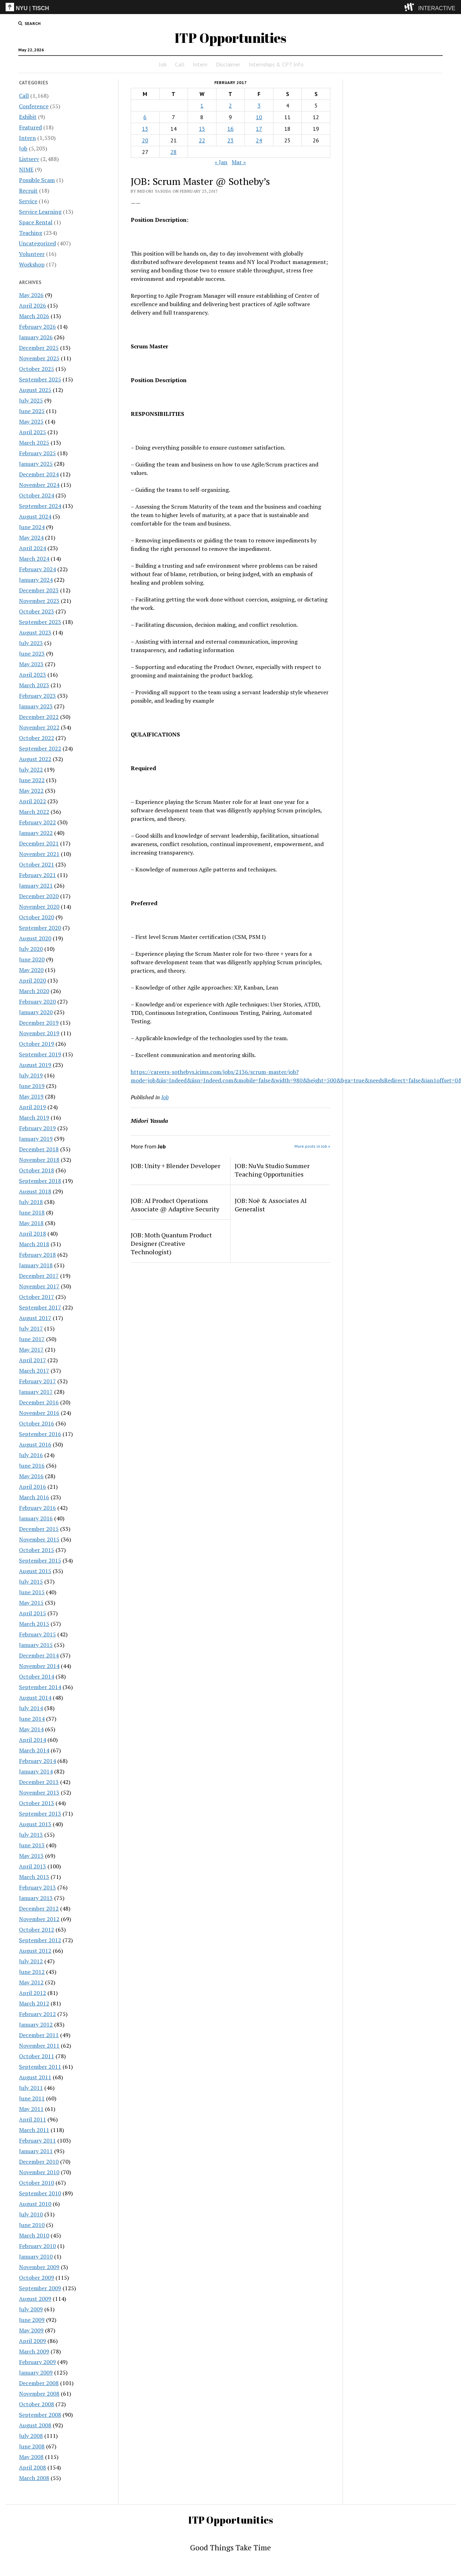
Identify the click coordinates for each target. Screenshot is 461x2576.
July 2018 (31, 1202)
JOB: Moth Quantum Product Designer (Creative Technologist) (171, 1243)
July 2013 (31, 1834)
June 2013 (32, 1845)
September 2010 (40, 2193)
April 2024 (32, 548)
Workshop (32, 264)
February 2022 (37, 822)
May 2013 (31, 1856)
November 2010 (39, 2172)
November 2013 (39, 1792)
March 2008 (34, 2478)
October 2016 (36, 1423)
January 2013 (36, 1898)
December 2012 (39, 1908)
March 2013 (34, 1877)
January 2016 (36, 1518)
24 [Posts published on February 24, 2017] (259, 140)
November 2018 (39, 1160)
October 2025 (36, 369)
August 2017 (35, 1318)
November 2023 (39, 601)
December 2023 (39, 590)
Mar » (239, 162)
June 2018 (32, 1212)
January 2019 (36, 1138)
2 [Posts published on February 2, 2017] (230, 105)
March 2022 (34, 812)
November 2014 (39, 1666)
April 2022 (32, 801)
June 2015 (32, 1592)
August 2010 (35, 2204)
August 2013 (35, 1824)
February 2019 (37, 1128)
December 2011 (39, 2035)
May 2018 (31, 1223)
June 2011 (32, 2098)
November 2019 (39, 1033)
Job (163, 64)
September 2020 (40, 928)
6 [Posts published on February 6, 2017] (145, 117)
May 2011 (31, 2109)
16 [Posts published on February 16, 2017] (230, 128)
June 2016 (32, 1465)
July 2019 (31, 1075)
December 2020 (39, 896)
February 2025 (37, 453)
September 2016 (40, 1434)
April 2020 (32, 980)
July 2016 (31, 1455)
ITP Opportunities (230, 38)
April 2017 (32, 1360)
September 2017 (40, 1307)
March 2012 (34, 2003)
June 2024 (32, 527)
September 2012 (40, 1940)
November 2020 (39, 906)
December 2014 (39, 1655)
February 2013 (37, 1887)
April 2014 (32, 1740)
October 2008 (36, 2404)
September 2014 (40, 1687)
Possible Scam (37, 180)
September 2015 (40, 1560)
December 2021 (39, 843)
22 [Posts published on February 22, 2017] (202, 140)
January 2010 (36, 2256)
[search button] (29, 23)
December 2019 (39, 1022)
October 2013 (36, 1803)
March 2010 (34, 2235)
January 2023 (36, 706)
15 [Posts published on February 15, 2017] (202, 128)
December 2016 (39, 1402)
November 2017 (39, 1286)
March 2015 (34, 1624)
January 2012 (36, 2024)
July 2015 (31, 1581)
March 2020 (34, 991)
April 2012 (32, 1993)
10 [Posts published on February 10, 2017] (259, 117)
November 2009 (39, 2267)
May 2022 (31, 790)
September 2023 (40, 622)
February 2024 (37, 569)
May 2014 (31, 1729)
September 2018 (40, 1181)
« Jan (221, 162)
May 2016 (31, 1476)
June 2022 (32, 780)
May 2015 (31, 1602)
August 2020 (35, 938)
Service (28, 201)
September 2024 (40, 506)
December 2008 (39, 2383)
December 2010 (39, 2161)
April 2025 (32, 432)
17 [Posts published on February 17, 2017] (259, 128)
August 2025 (35, 390)
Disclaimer (228, 64)
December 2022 (39, 717)
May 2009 (31, 2330)
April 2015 (32, 1613)
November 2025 (39, 358)
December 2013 (39, 1782)
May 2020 (31, 970)
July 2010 (31, 2214)
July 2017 (31, 1328)
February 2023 (37, 696)
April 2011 (32, 2119)
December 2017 (39, 1276)
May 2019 (31, 1096)
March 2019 (34, 1117)
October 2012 (36, 1929)
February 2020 (37, 1001)
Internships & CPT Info (276, 64)
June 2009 (32, 2320)
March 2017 (34, 1370)
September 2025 (40, 379)
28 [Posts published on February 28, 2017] (173, 151)
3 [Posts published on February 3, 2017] (259, 105)
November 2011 (39, 2045)
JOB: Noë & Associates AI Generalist (271, 1204)
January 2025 (36, 464)
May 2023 (31, 664)
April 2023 (32, 674)
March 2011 (34, 2130)
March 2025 (34, 442)
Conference (33, 106)
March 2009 (34, 2351)
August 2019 (35, 1065)
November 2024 (39, 485)
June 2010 (32, 2225)
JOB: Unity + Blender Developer (175, 1165)
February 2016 (37, 1508)
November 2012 (39, 1919)
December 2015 (39, 1529)
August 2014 (35, 1697)
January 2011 (36, 2151)
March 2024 (34, 558)
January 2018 (36, 1265)
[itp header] (230, 7)
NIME (26, 169)
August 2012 (35, 1950)
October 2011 (36, 2056)
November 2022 (39, 727)
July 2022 (31, 769)
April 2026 (32, 305)
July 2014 (31, 1708)
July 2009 (31, 2309)
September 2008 (40, 2415)
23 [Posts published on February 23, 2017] (230, 140)
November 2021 (39, 854)
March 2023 (34, 685)
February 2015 (37, 1634)
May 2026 (31, 295)
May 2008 (31, 2457)
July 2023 (31, 643)
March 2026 (34, 316)
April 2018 (32, 1233)
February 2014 (37, 1761)
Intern (200, 64)
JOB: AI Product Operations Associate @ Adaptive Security (175, 1204)
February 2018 (37, 1254)
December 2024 (39, 474)
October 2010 (36, 2183)
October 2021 (36, 864)
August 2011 (35, 2077)
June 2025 (32, 411)
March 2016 (34, 1497)
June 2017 (32, 1339)
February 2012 (37, 2014)
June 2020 (32, 959)
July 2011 (31, 2088)
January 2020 (36, 1012)
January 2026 (36, 337)
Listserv (29, 159)
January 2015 (36, 1645)
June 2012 (32, 1972)
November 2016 (39, 1413)
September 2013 (40, 1813)
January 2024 (36, 580)
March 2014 (34, 1750)
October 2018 (36, 1170)
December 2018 (39, 1149)
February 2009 (37, 2362)
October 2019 (36, 1044)
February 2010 (37, 2246)
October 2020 (36, 917)
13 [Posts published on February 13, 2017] (145, 128)
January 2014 (36, 1771)
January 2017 (36, 1392)
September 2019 (40, 1054)
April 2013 (32, 1866)
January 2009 (36, 2372)
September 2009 (40, 2288)
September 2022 (40, 748)
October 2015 (36, 1550)
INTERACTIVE (436, 8)
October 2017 (36, 1297)
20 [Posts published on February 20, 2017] (145, 140)
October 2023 (36, 611)
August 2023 (35, 632)
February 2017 (37, 1381)
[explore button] (410, 7)
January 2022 (36, 833)
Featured (30, 127)
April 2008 (32, 2467)
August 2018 (35, 1191)
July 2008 (31, 2436)
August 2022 (35, 759)
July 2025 (31, 400)
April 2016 (32, 1486)
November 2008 (39, 2393)
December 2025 (39, 348)
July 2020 (31, 949)
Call (179, 64)
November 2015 (39, 1539)
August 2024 (35, 516)
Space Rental (35, 222)
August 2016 (35, 1444)
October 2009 (36, 2277)
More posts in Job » (312, 1146)
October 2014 (36, 1676)
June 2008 (32, 2446)
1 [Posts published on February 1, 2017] (201, 105)
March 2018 (34, 1244)
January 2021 (36, 885)
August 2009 (35, 2299)
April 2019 (32, 1107)
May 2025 (31, 421)
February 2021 (37, 875)
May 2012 (31, 1982)
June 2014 (32, 1718)
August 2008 (35, 2425)
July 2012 (31, 1961)
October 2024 (36, 495)
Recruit (28, 190)
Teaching (30, 233)
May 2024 (31, 537)
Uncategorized (37, 243)
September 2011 (40, 2067)
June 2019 (32, 1086)
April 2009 (32, 2341)
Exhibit (28, 117)
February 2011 (37, 2140)
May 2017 (31, 1349)
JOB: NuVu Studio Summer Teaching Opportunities (272, 1169)
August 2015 (35, 1571)
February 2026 (37, 326)
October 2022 (36, 738)
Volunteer (32, 254)
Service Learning (40, 211)
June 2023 (32, 653)
